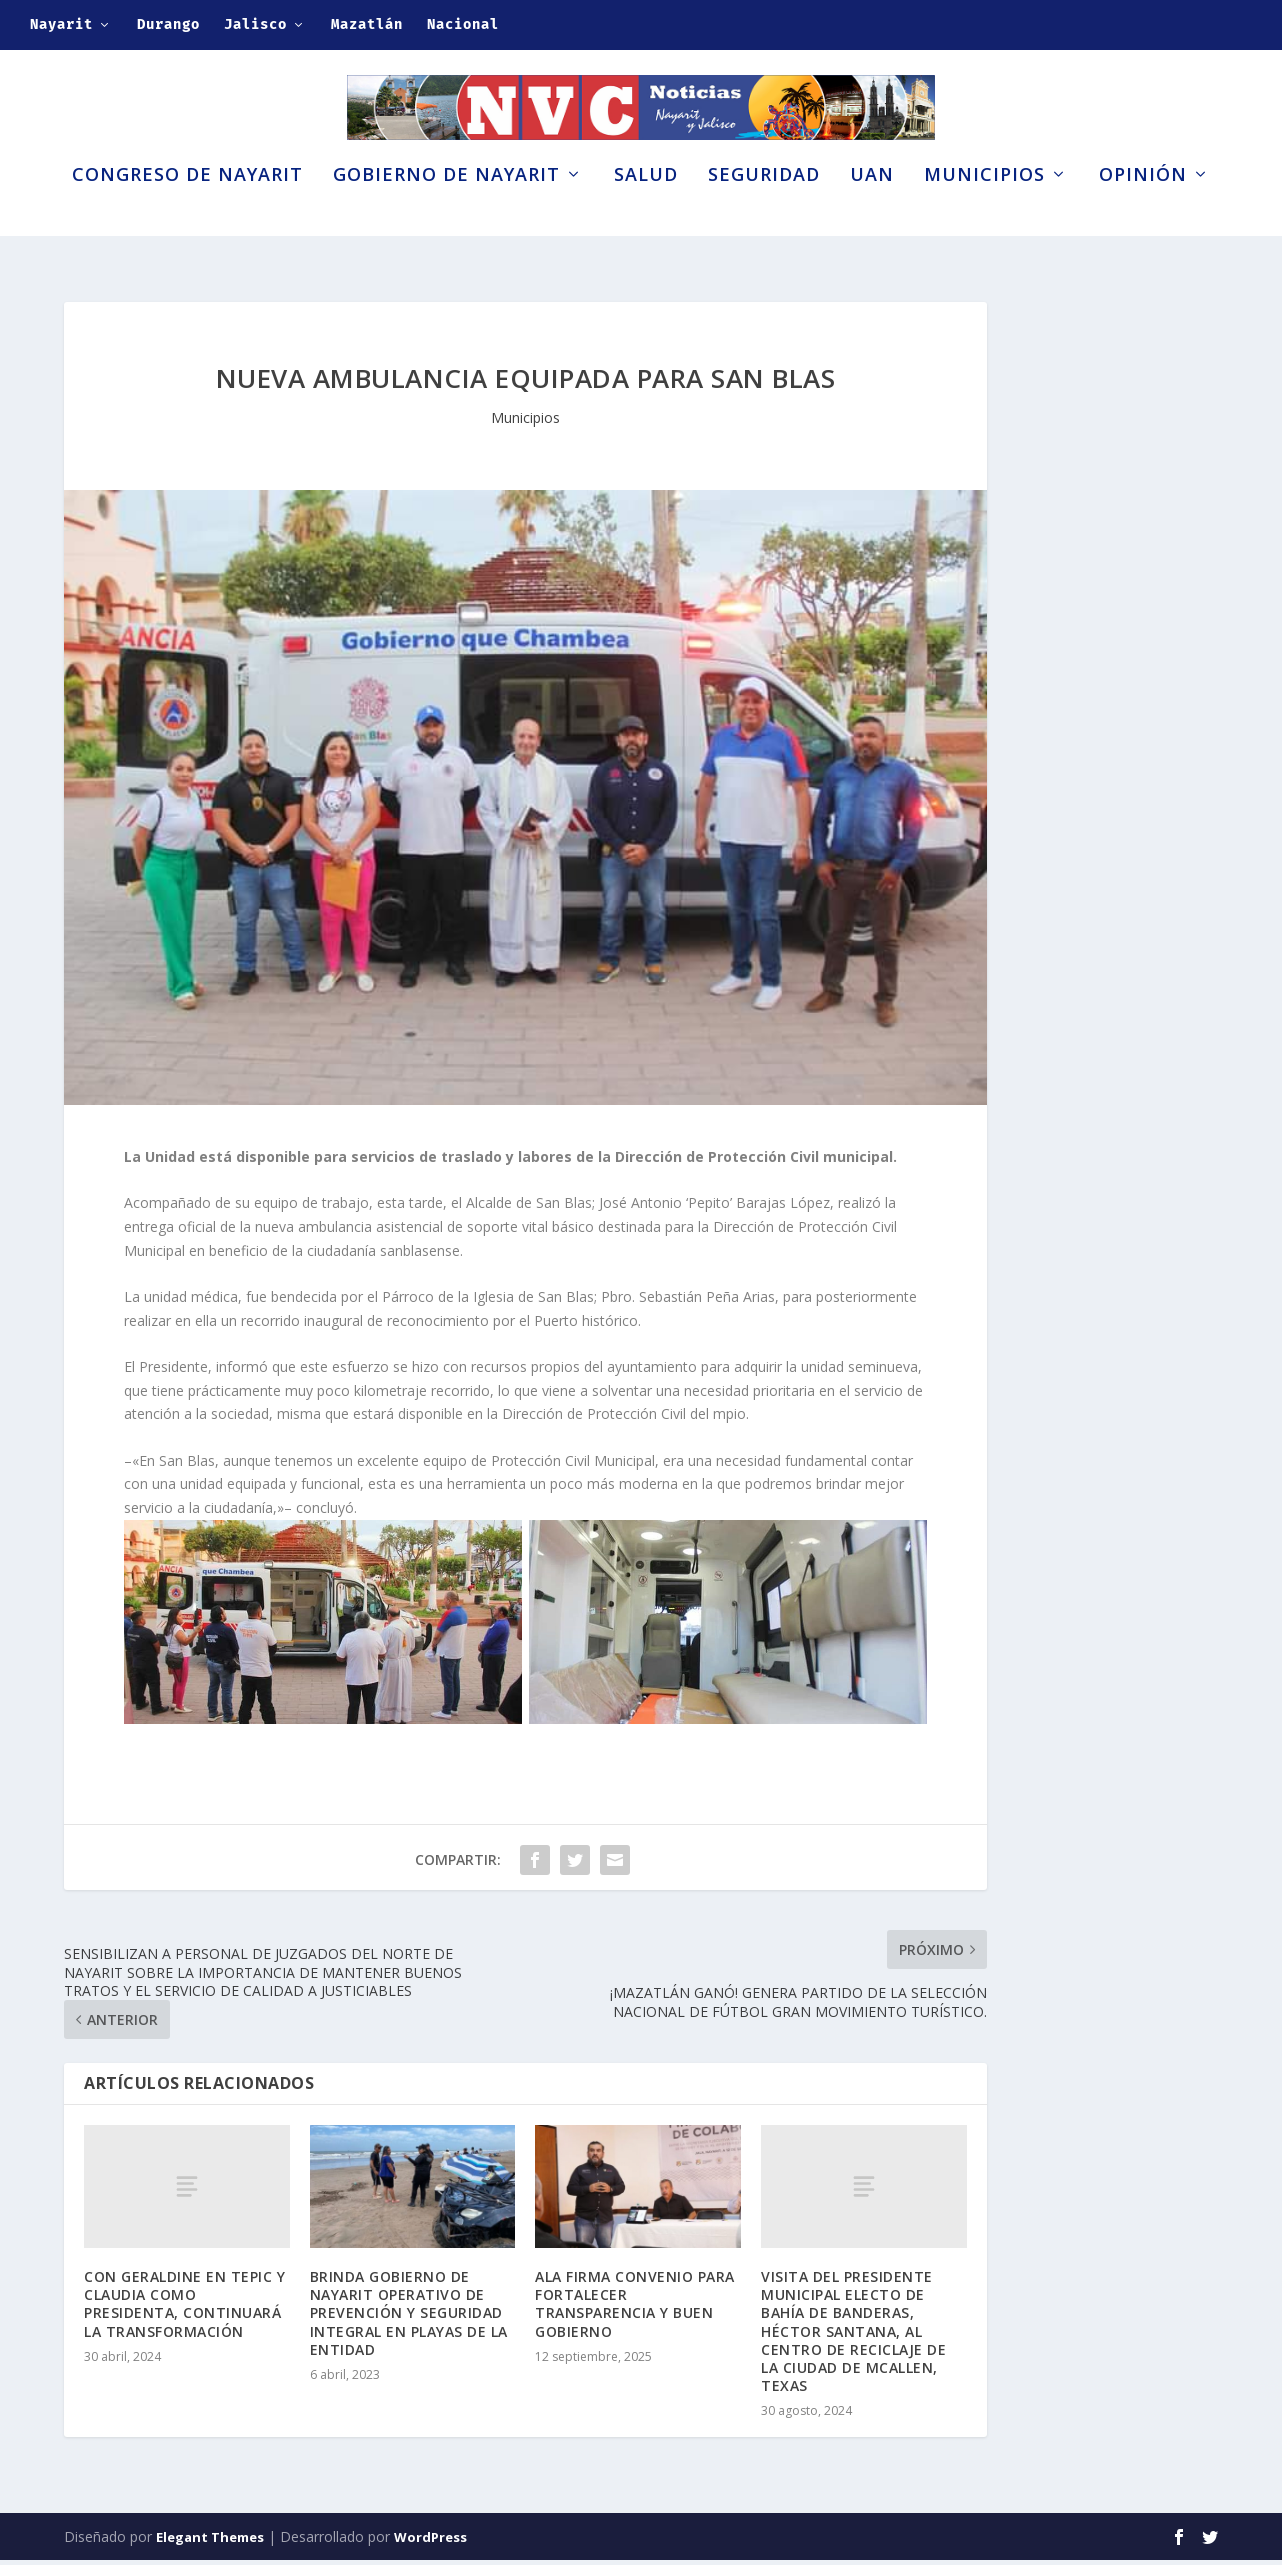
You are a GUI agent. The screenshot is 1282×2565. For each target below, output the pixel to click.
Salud (646, 208)
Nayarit (61, 24)
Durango (168, 24)
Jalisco (255, 24)
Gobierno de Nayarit (446, 208)
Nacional (463, 24)
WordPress (430, 2542)
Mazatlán (367, 24)
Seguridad (764, 208)
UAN (872, 208)
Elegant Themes (210, 2542)
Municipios (984, 208)
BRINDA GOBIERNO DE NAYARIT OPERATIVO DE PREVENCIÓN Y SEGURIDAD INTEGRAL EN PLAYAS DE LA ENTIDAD (409, 2319)
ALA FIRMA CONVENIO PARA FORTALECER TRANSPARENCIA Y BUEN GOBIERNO (635, 2310)
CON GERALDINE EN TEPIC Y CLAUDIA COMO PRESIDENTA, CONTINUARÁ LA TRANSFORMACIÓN (184, 2310)
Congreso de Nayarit (187, 208)
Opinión (1143, 208)
